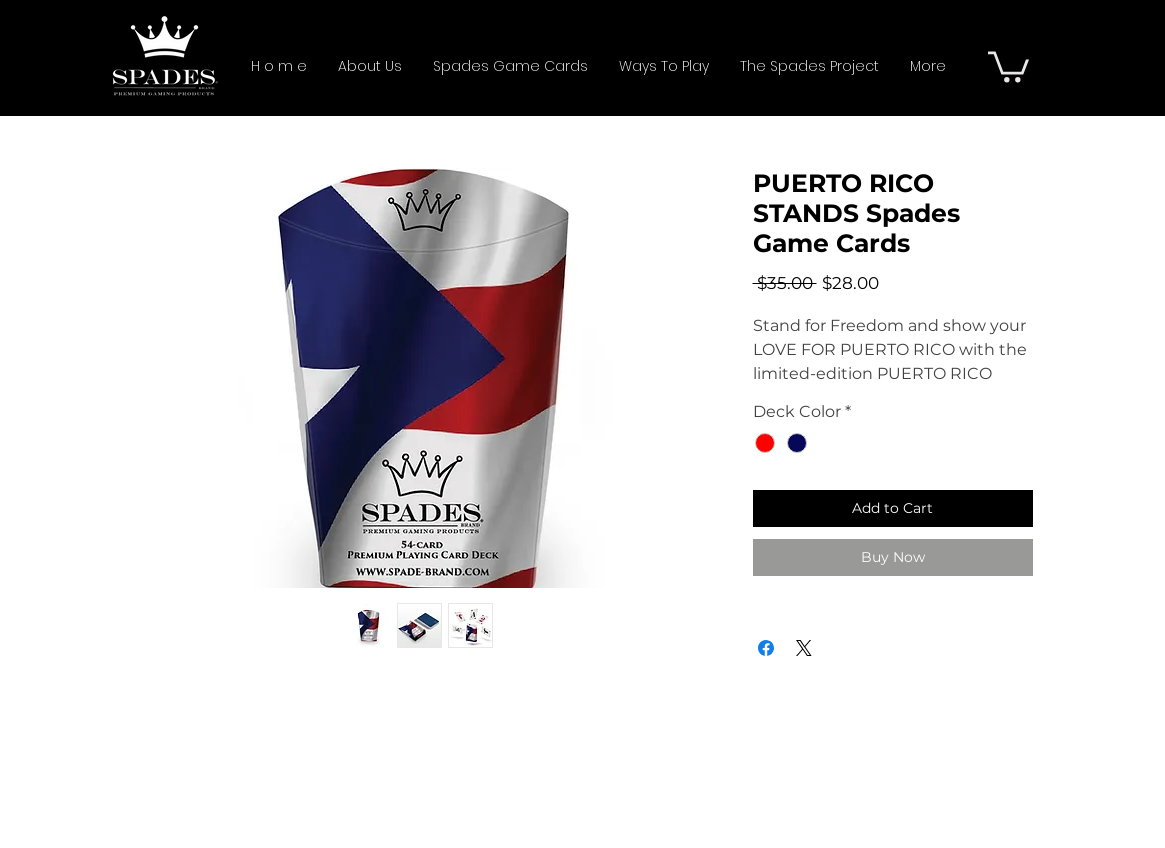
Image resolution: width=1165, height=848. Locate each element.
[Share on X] (804, 648)
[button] (1008, 65)
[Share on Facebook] (766, 648)
